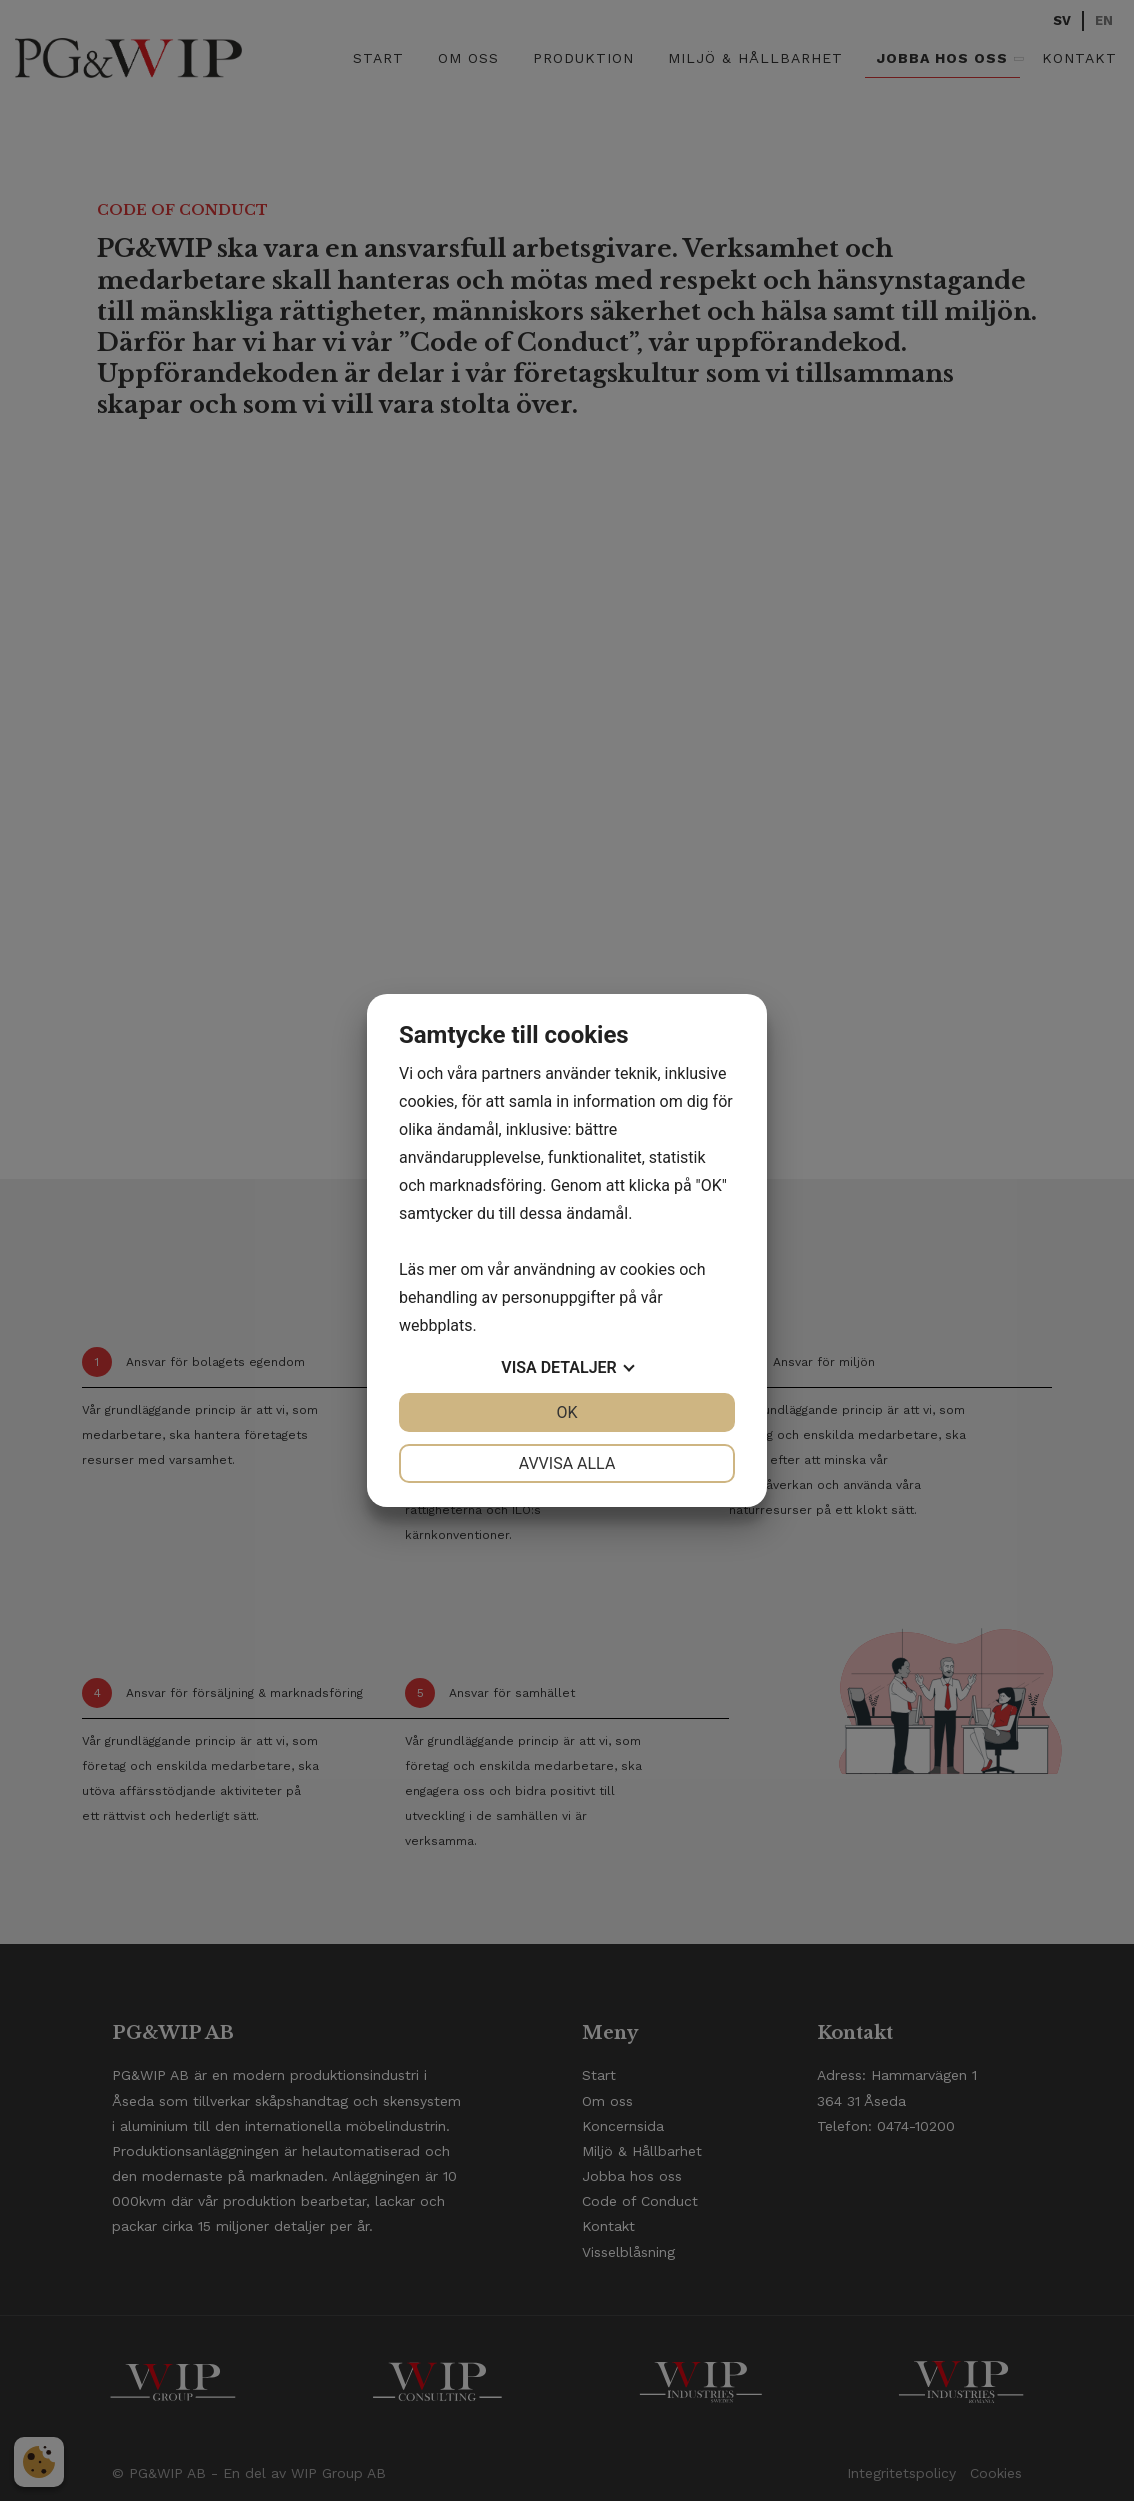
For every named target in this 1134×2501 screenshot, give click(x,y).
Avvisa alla (567, 1463)
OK (566, 1412)
